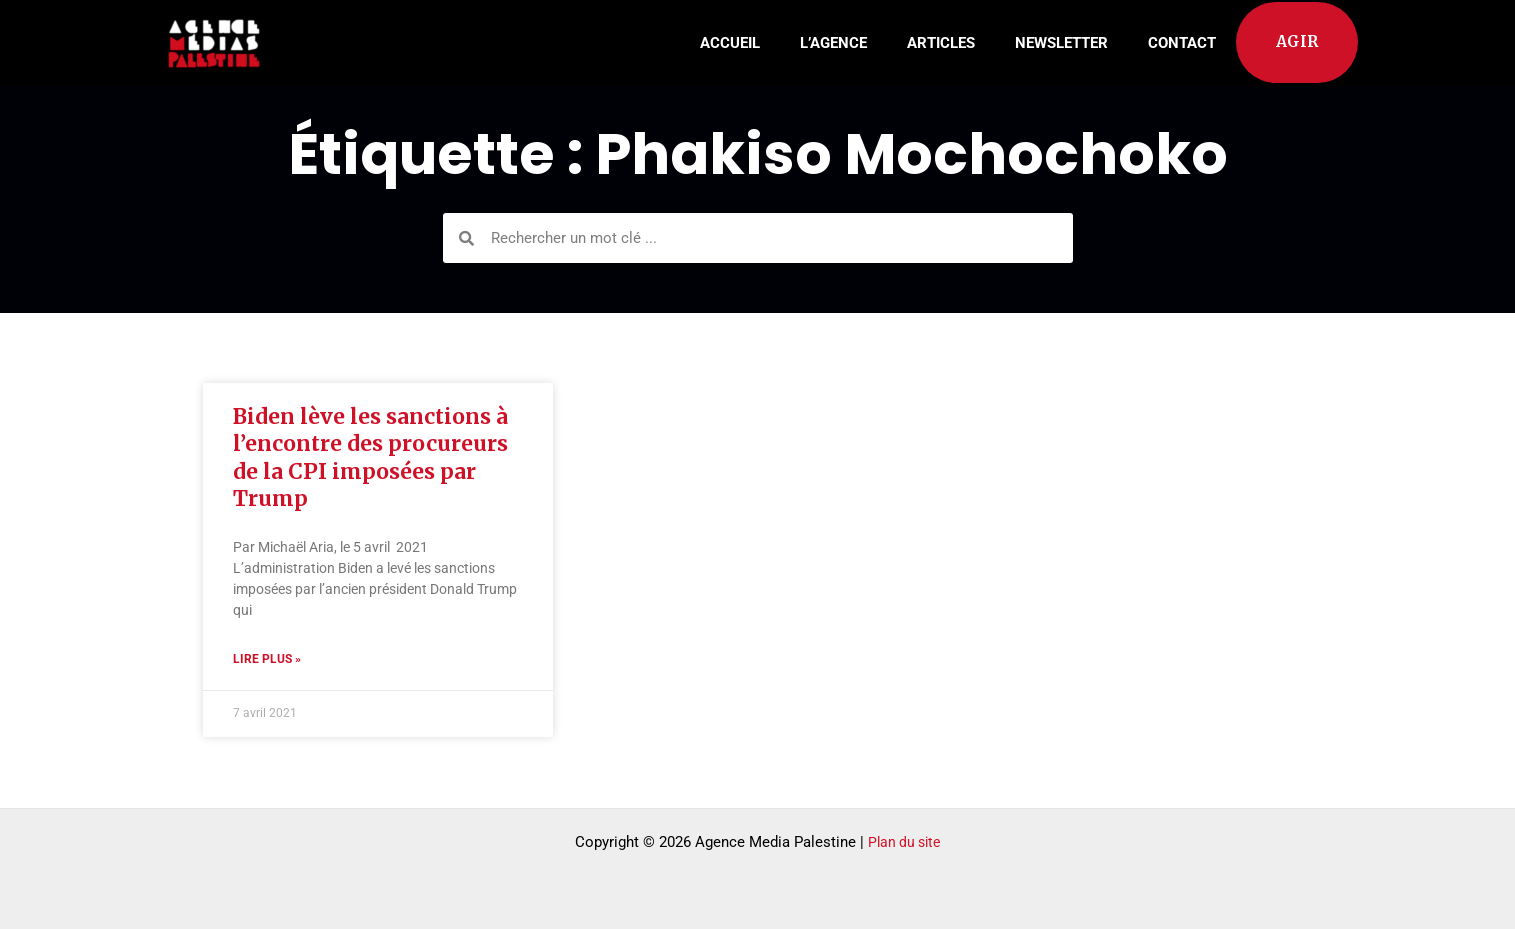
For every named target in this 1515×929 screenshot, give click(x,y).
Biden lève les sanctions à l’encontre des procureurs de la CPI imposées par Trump (370, 457)
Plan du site (904, 842)
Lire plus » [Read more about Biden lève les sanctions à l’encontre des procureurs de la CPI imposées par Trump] (267, 660)
